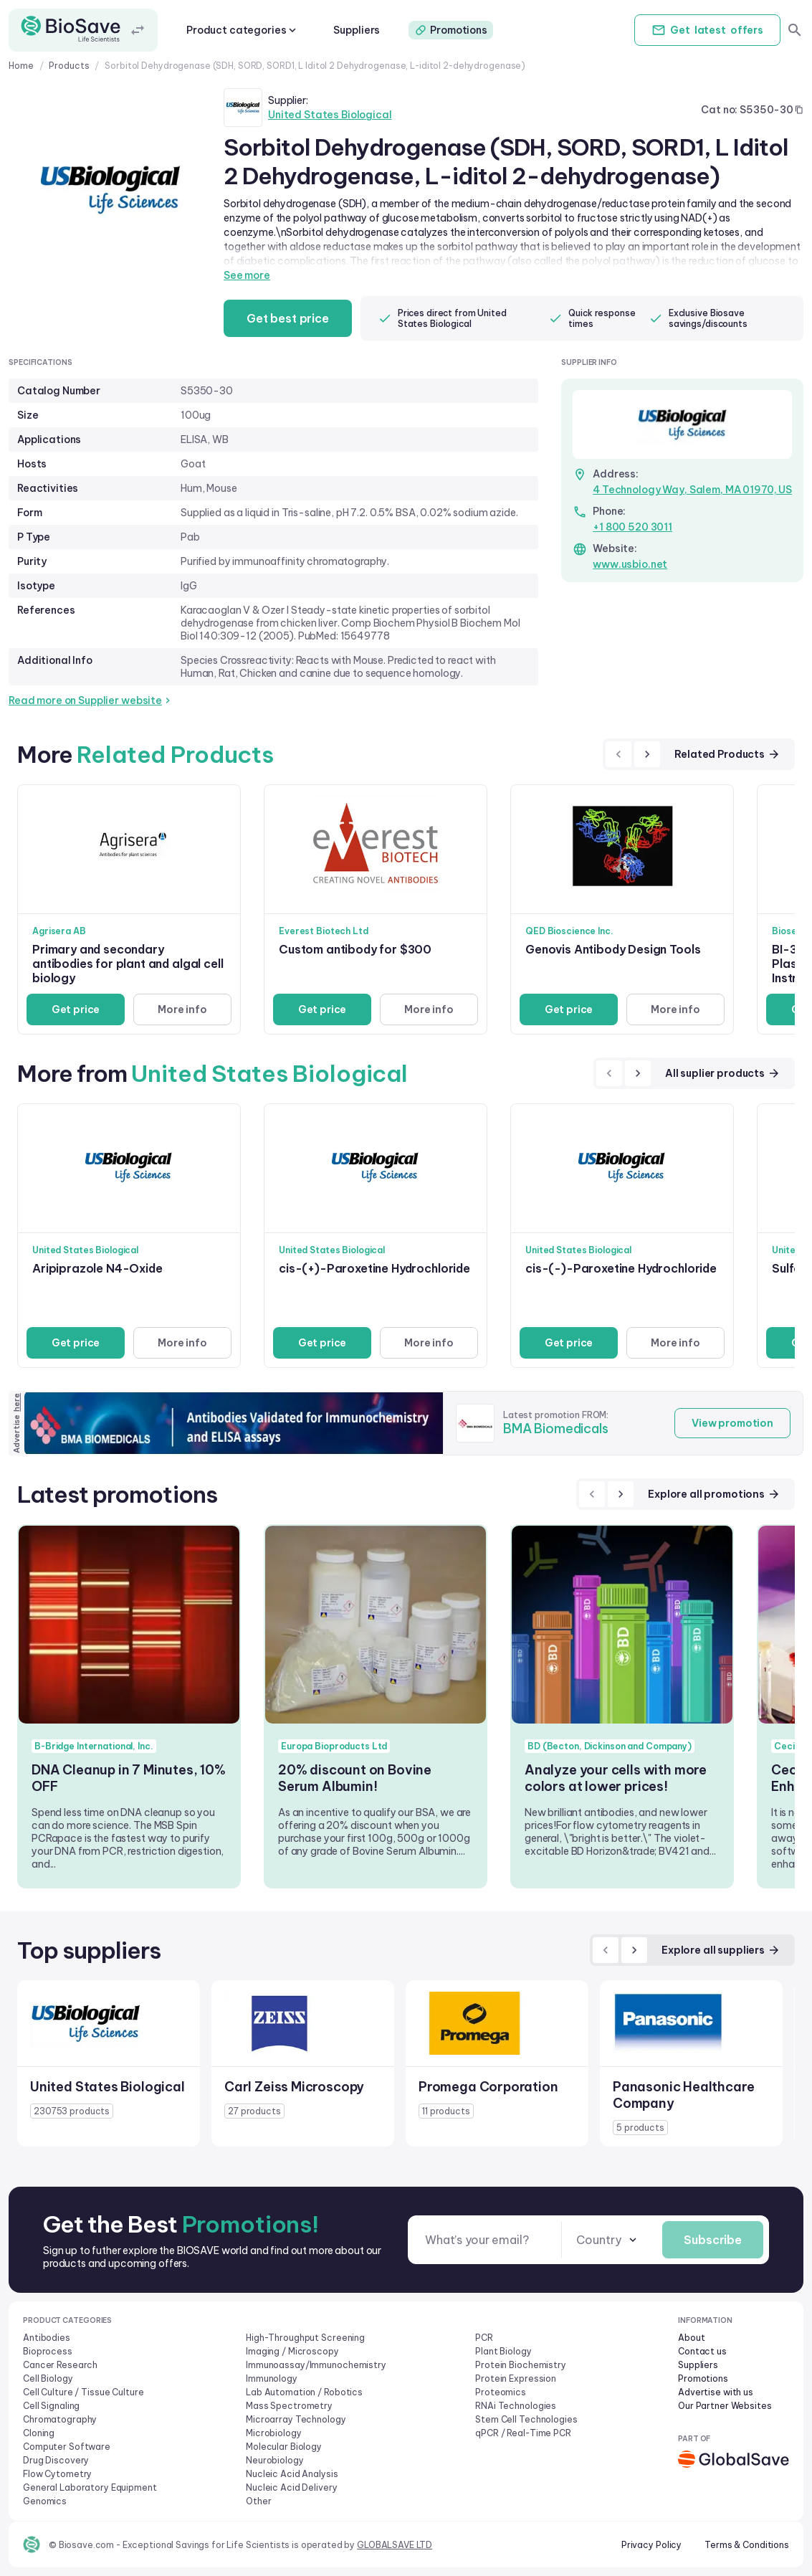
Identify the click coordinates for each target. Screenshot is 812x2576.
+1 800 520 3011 (632, 527)
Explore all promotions (714, 1494)
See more (247, 275)
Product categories (242, 30)
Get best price (288, 318)
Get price (76, 1009)
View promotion (732, 1423)
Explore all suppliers (720, 1950)
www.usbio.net (630, 564)
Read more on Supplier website (91, 700)
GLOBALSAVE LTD (394, 2544)
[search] (794, 30)
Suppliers (356, 30)
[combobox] (608, 2240)
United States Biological (330, 114)
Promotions (450, 30)
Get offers (707, 30)
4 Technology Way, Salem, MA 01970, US (692, 489)
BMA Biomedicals (555, 1428)
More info (182, 1009)
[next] (647, 754)
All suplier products (722, 1073)
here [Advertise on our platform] (16, 1402)
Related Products (727, 754)
